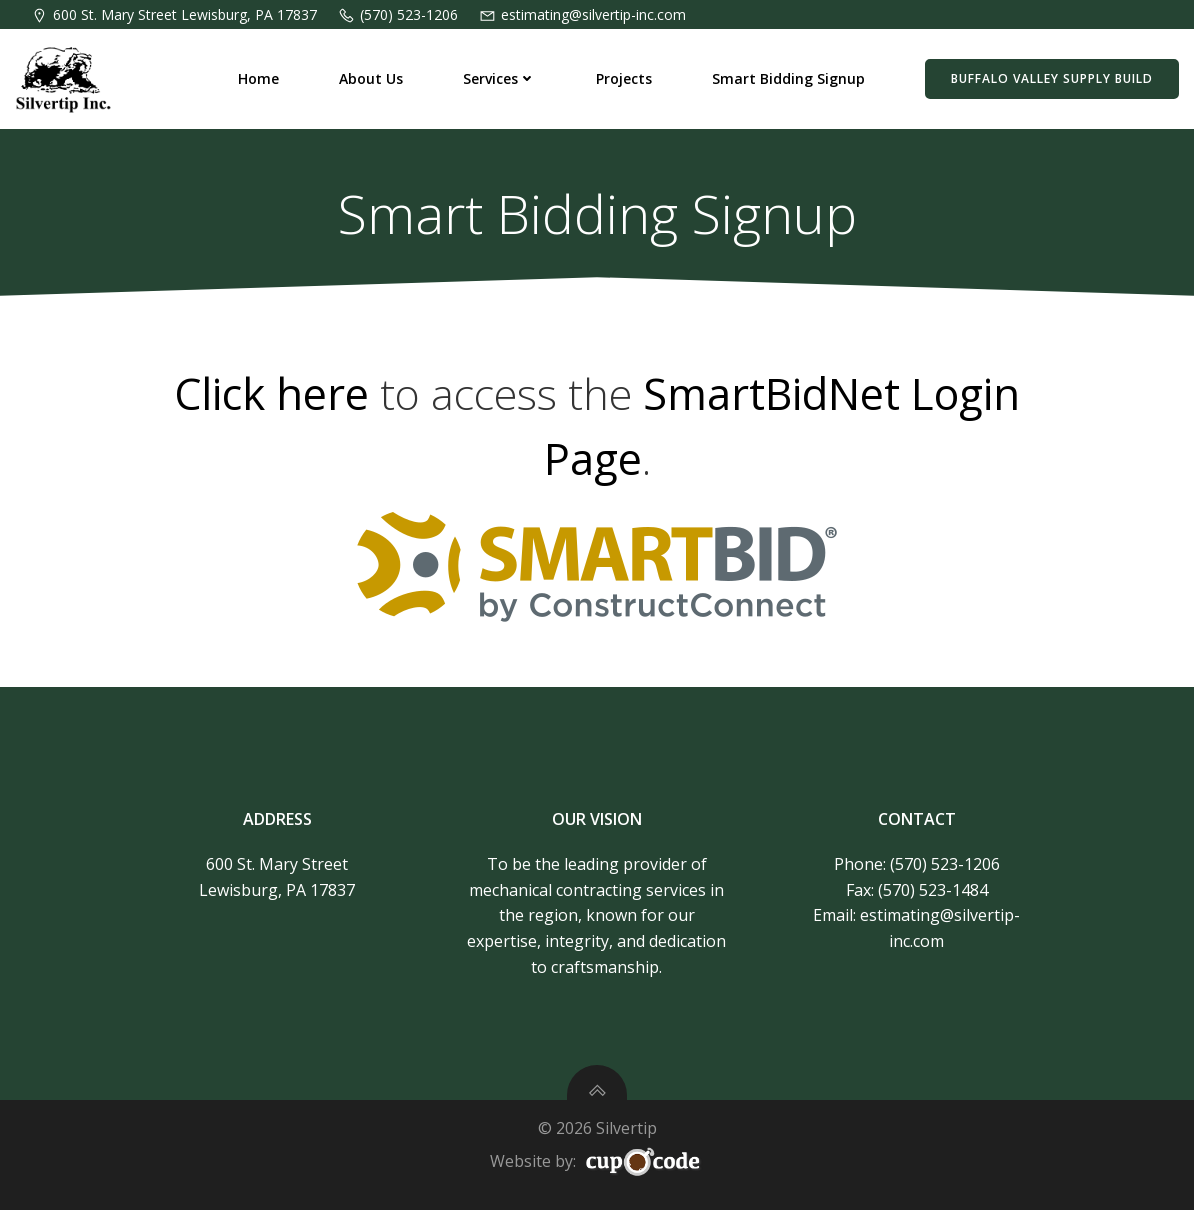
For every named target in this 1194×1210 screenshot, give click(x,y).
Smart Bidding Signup (788, 78)
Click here (271, 393)
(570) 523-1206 (945, 864)
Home (258, 78)
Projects (624, 78)
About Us (371, 78)
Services (499, 78)
